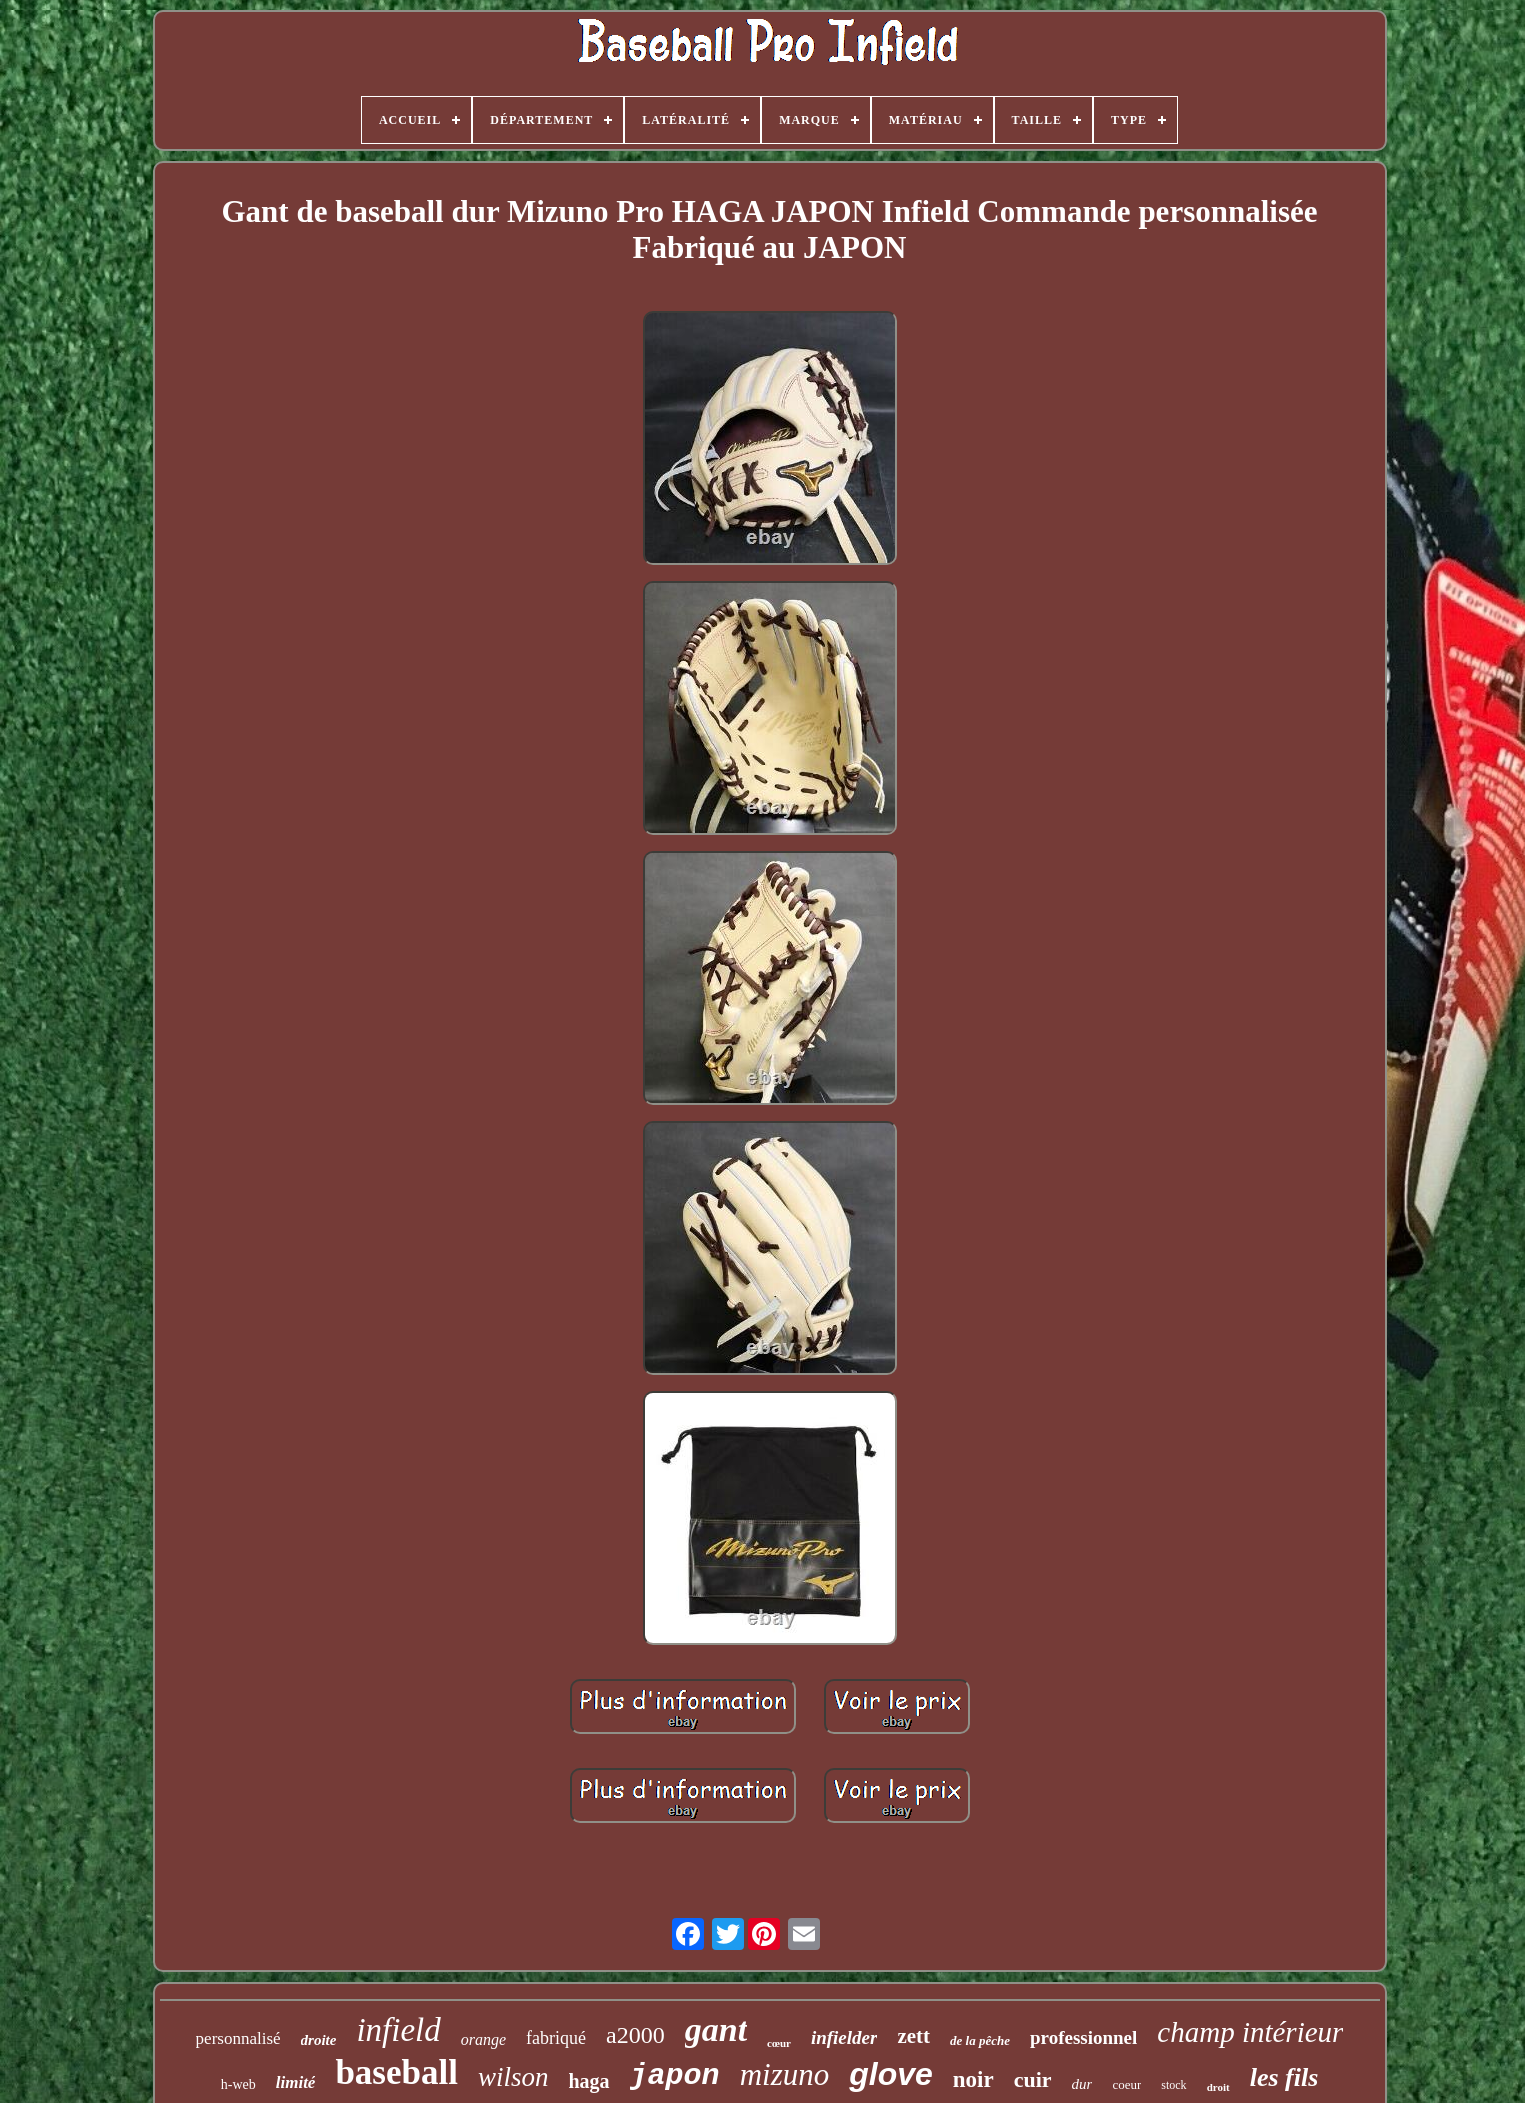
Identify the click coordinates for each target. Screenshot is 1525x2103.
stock (1173, 2085)
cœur (779, 2043)
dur (1082, 2084)
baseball (396, 2072)
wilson (513, 2077)
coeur (1126, 2084)
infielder (844, 2037)
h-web (238, 2084)
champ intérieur (1250, 2032)
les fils (1284, 2077)
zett (913, 2036)
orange (483, 2039)
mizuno (785, 2074)
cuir (1033, 2079)
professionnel (1083, 2037)
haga (588, 2081)
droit (1218, 2087)
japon (675, 2076)
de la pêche (980, 2040)
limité (296, 2082)
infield (398, 2030)
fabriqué (556, 2038)
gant (716, 2029)
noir (973, 2079)
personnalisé (238, 2038)
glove (891, 2074)
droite (319, 2040)
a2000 (635, 2035)
